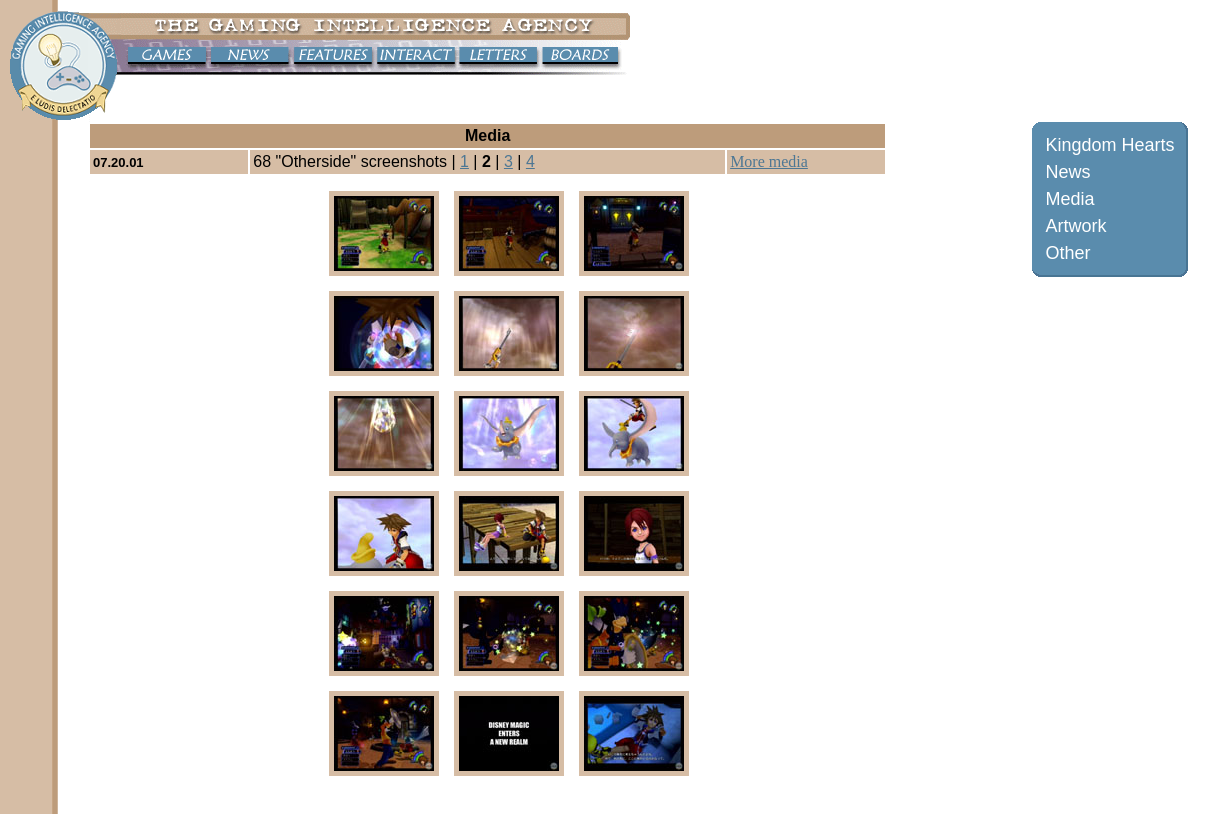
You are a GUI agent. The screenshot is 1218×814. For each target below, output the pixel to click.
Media (1069, 199)
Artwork (1075, 226)
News (1067, 172)
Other (1067, 253)
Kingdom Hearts (1109, 145)
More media (769, 161)
